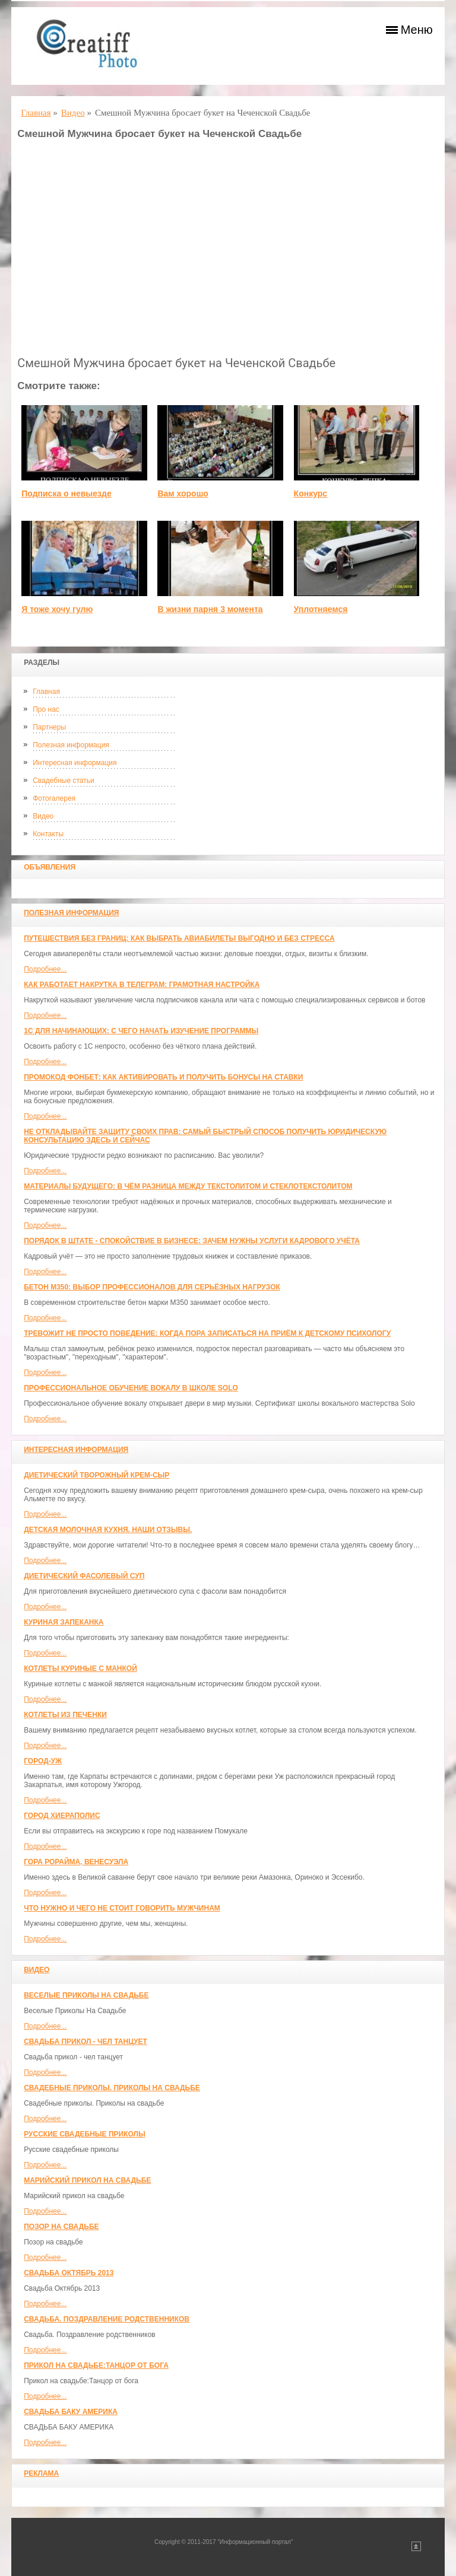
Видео (43, 816)
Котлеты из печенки (65, 1715)
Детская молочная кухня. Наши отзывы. (108, 1530)
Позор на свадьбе (61, 2226)
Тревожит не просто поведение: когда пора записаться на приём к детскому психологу (207, 1333)
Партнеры (49, 727)
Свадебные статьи (63, 780)
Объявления (49, 867)
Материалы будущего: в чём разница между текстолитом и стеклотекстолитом (188, 1186)
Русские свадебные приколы (84, 2134)
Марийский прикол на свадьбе (87, 2180)
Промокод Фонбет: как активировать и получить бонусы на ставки (163, 1077)
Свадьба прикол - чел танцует (85, 2041)
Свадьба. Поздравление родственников (106, 2319)
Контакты (48, 834)
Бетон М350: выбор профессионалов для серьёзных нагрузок (152, 1287)
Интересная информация (74, 763)
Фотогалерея (54, 798)
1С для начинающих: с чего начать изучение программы (141, 1031)
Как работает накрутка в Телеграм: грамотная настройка (141, 984)
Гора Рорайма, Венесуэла (76, 1862)
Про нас (46, 709)
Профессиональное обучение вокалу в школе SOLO (131, 1388)
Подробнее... (45, 969)
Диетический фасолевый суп (84, 1576)
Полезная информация (71, 745)
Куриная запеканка (63, 1622)
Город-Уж (43, 1761)
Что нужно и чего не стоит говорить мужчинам (122, 1908)
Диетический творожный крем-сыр (96, 1475)
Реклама (41, 2473)
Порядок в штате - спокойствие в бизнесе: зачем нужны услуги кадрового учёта (192, 1241)
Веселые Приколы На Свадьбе (86, 1995)
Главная (46, 691)
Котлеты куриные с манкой (80, 1668)
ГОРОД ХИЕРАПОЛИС (62, 1815)
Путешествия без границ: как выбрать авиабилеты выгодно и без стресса (179, 938)
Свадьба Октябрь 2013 (68, 2273)
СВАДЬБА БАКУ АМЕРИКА (71, 2412)
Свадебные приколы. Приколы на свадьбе (112, 2088)
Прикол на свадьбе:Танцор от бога (96, 2365)
